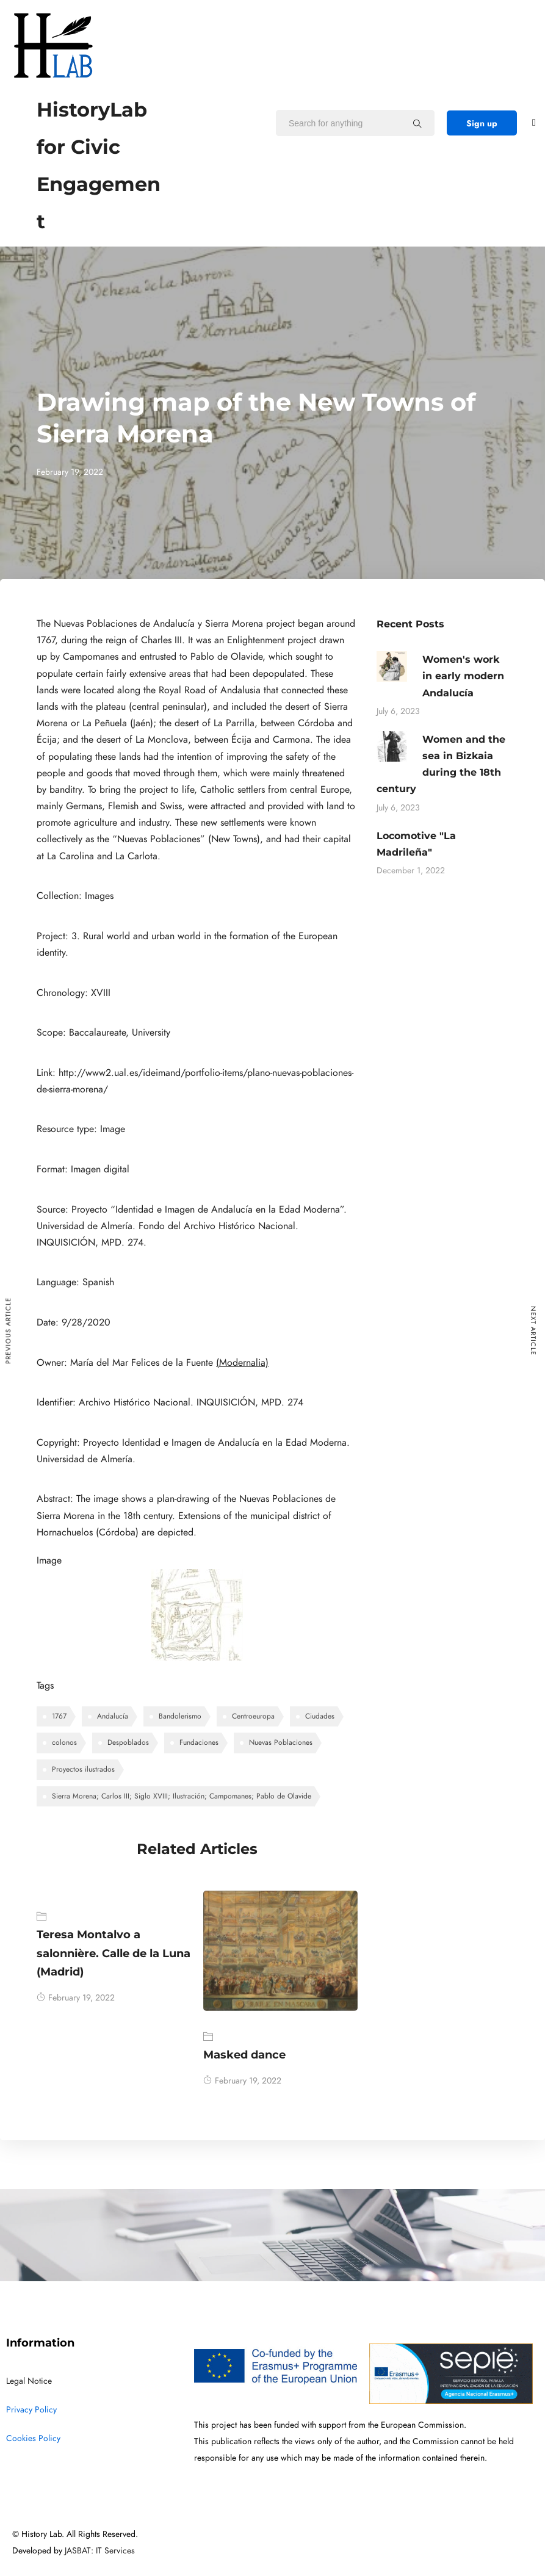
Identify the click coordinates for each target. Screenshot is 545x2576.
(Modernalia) (242, 1362)
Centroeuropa (253, 1716)
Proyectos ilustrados (83, 1769)
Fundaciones (198, 1742)
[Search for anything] (417, 123)
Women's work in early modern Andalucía (463, 676)
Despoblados (128, 1742)
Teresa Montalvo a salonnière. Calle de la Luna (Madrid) (113, 1953)
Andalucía (112, 1716)
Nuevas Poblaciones (280, 1742)
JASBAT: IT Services (100, 2550)
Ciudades (319, 1716)
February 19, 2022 (76, 1998)
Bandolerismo (180, 1716)
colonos (64, 1742)
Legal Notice (29, 2381)
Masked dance (244, 2055)
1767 (59, 1716)
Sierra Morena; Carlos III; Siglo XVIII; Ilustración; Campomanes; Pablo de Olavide (181, 1796)
